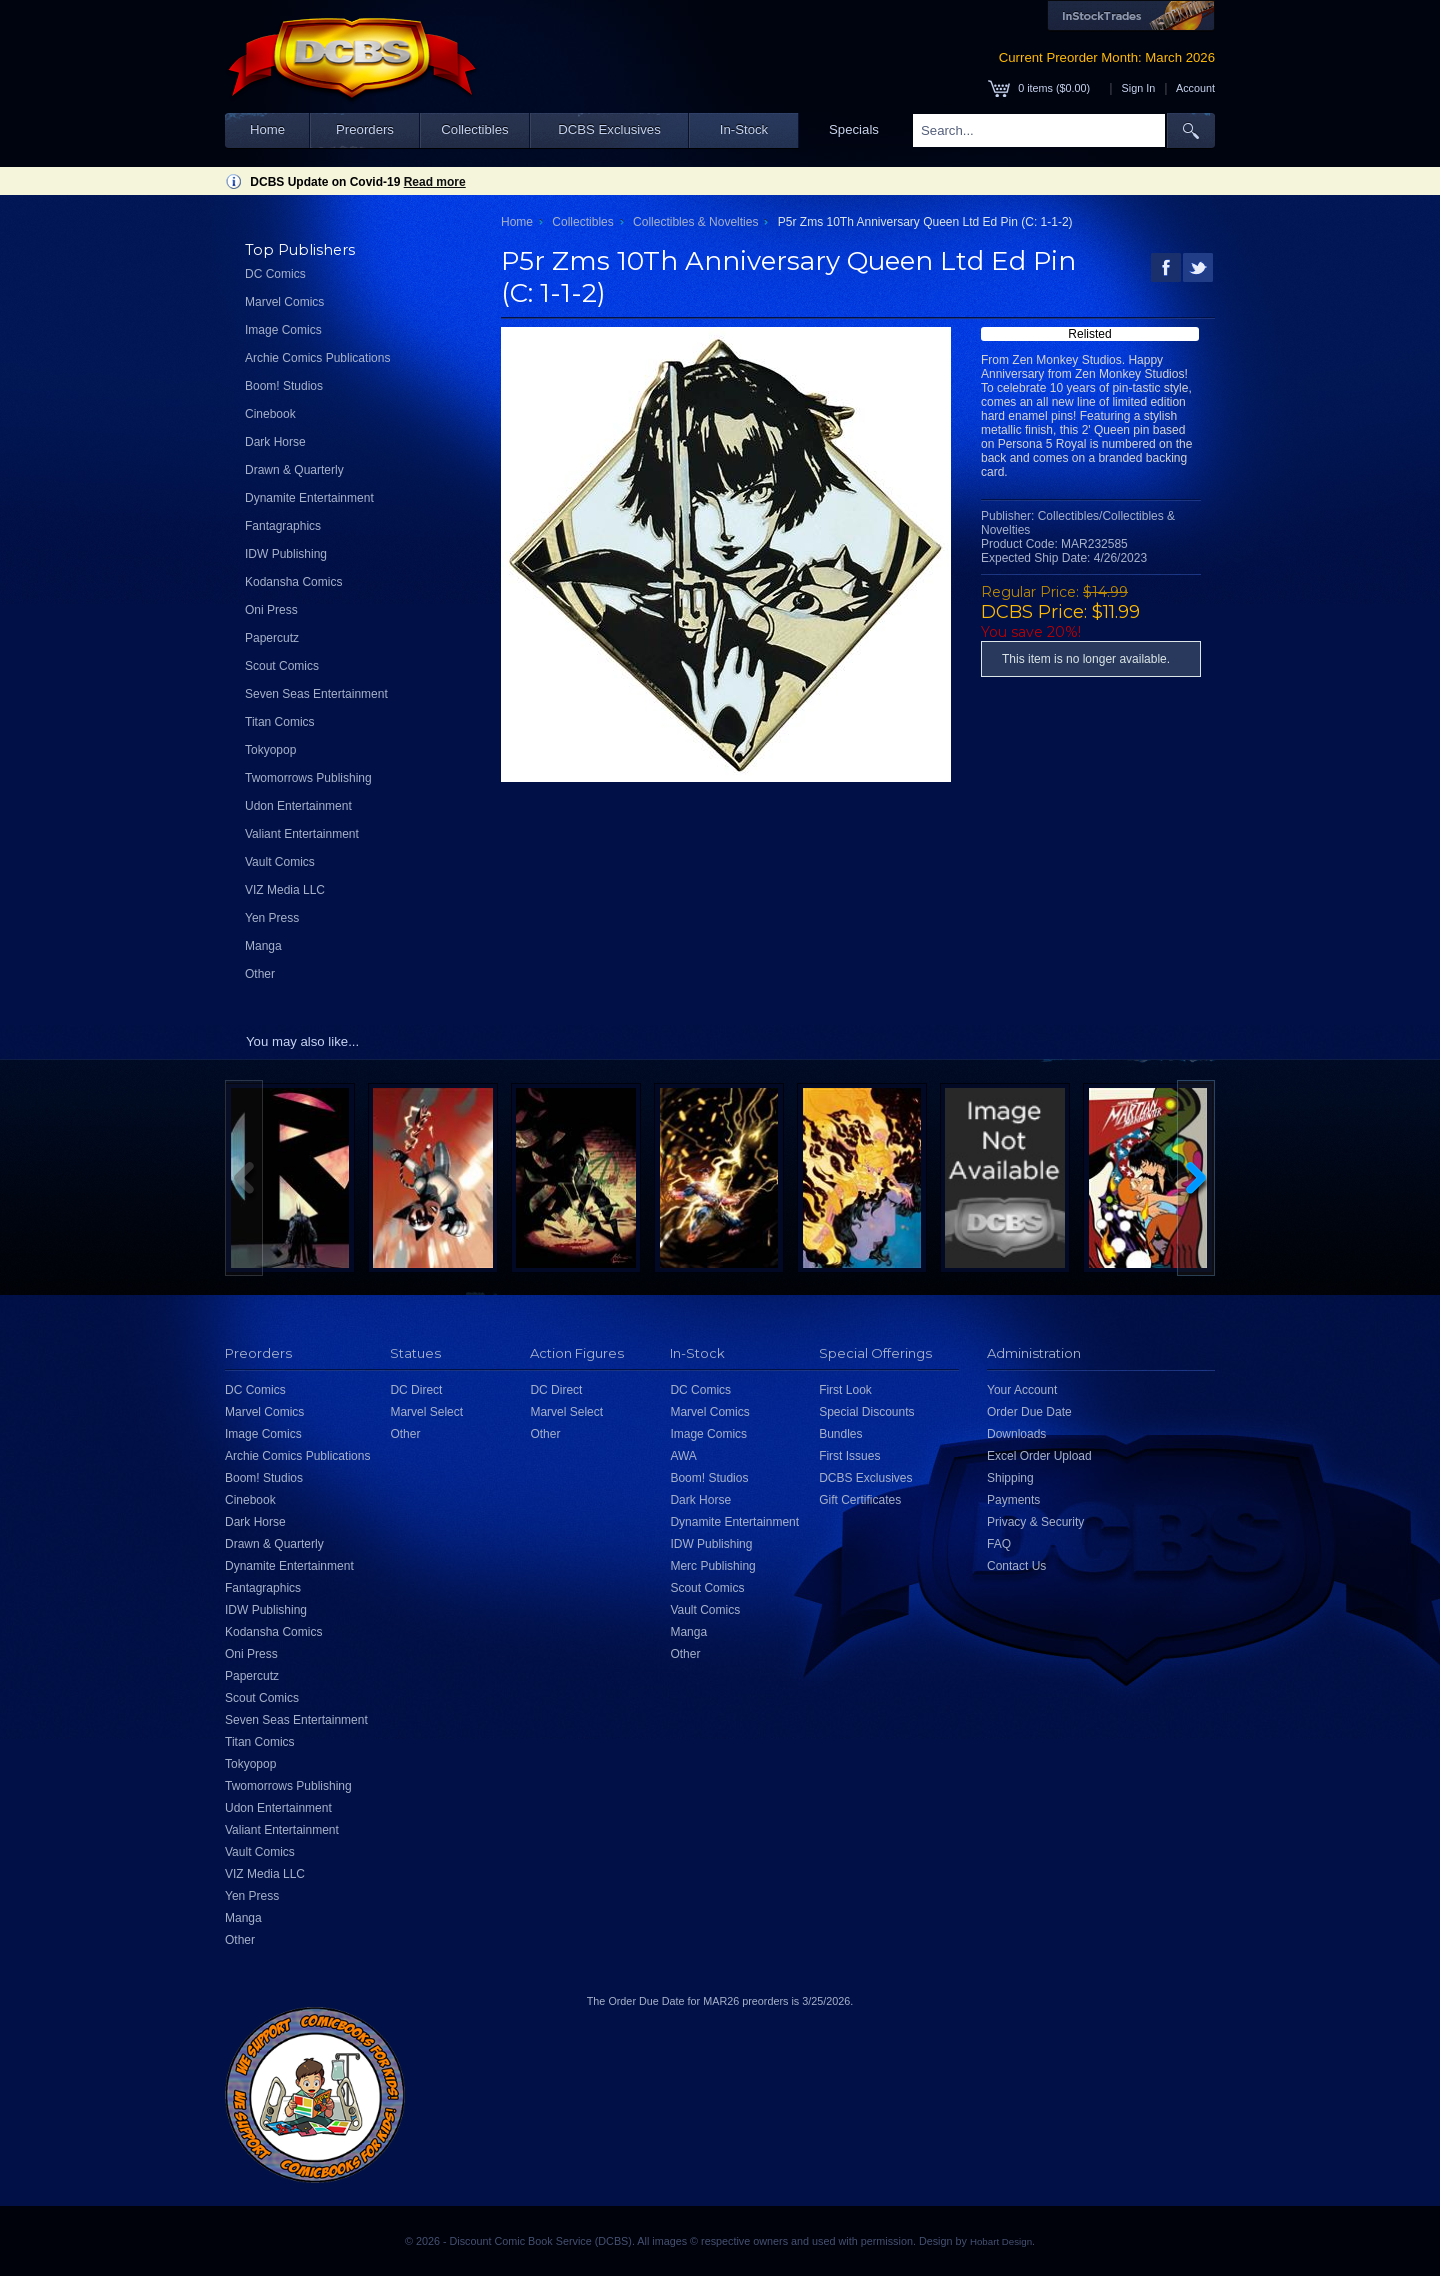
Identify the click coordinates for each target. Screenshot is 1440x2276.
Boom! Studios (284, 386)
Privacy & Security (1035, 1522)
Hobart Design (1001, 2241)
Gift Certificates (860, 1500)
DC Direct (416, 1390)
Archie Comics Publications (317, 358)
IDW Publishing (286, 554)
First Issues (849, 1456)
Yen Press (272, 918)
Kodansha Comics (293, 582)
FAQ (999, 1544)
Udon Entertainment (298, 806)
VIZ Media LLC (285, 890)
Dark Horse (275, 442)
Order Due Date (1029, 1412)
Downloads (1016, 1434)
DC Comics (275, 274)
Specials (854, 129)
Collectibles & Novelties (695, 222)
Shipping (1010, 1478)
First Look (845, 1390)
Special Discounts (866, 1412)
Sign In (1139, 88)
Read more (435, 182)
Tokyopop (270, 750)
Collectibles (474, 129)
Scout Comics (282, 666)
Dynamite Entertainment (309, 498)
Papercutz (272, 638)
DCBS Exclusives (609, 129)
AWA (683, 1456)
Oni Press (271, 610)
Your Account (1022, 1390)
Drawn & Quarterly (294, 470)
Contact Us (1016, 1566)
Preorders (365, 129)
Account (1195, 88)
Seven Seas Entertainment (316, 694)
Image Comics (283, 330)
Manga (263, 946)
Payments (1013, 1500)
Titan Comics (280, 722)
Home (267, 129)
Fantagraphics (283, 526)
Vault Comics (280, 862)
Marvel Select (426, 1412)
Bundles (840, 1434)
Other (260, 974)
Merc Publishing (712, 1566)
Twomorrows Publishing (308, 778)
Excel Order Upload (1039, 1456)
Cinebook (270, 414)
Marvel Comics (284, 302)
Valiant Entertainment (302, 834)
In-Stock (744, 129)
